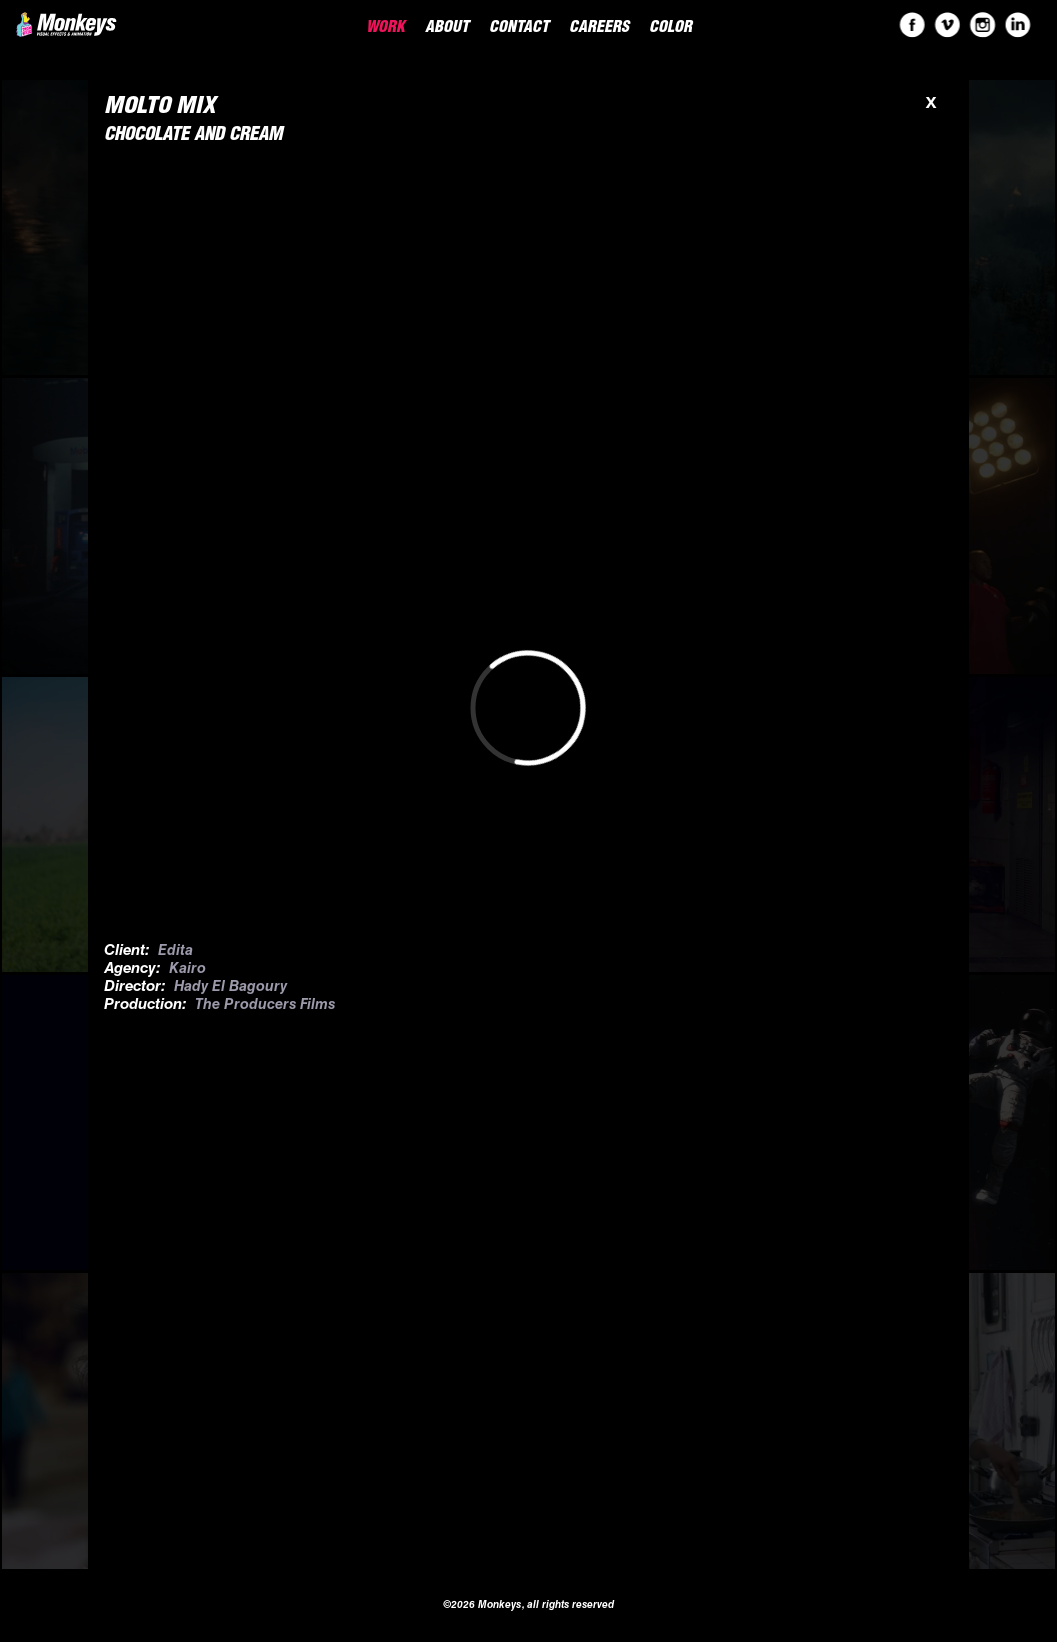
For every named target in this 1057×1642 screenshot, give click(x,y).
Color (670, 29)
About (447, 29)
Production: (145, 1005)
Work (385, 29)
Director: (135, 987)
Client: (127, 951)
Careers (599, 29)
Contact (519, 29)
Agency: (132, 969)
